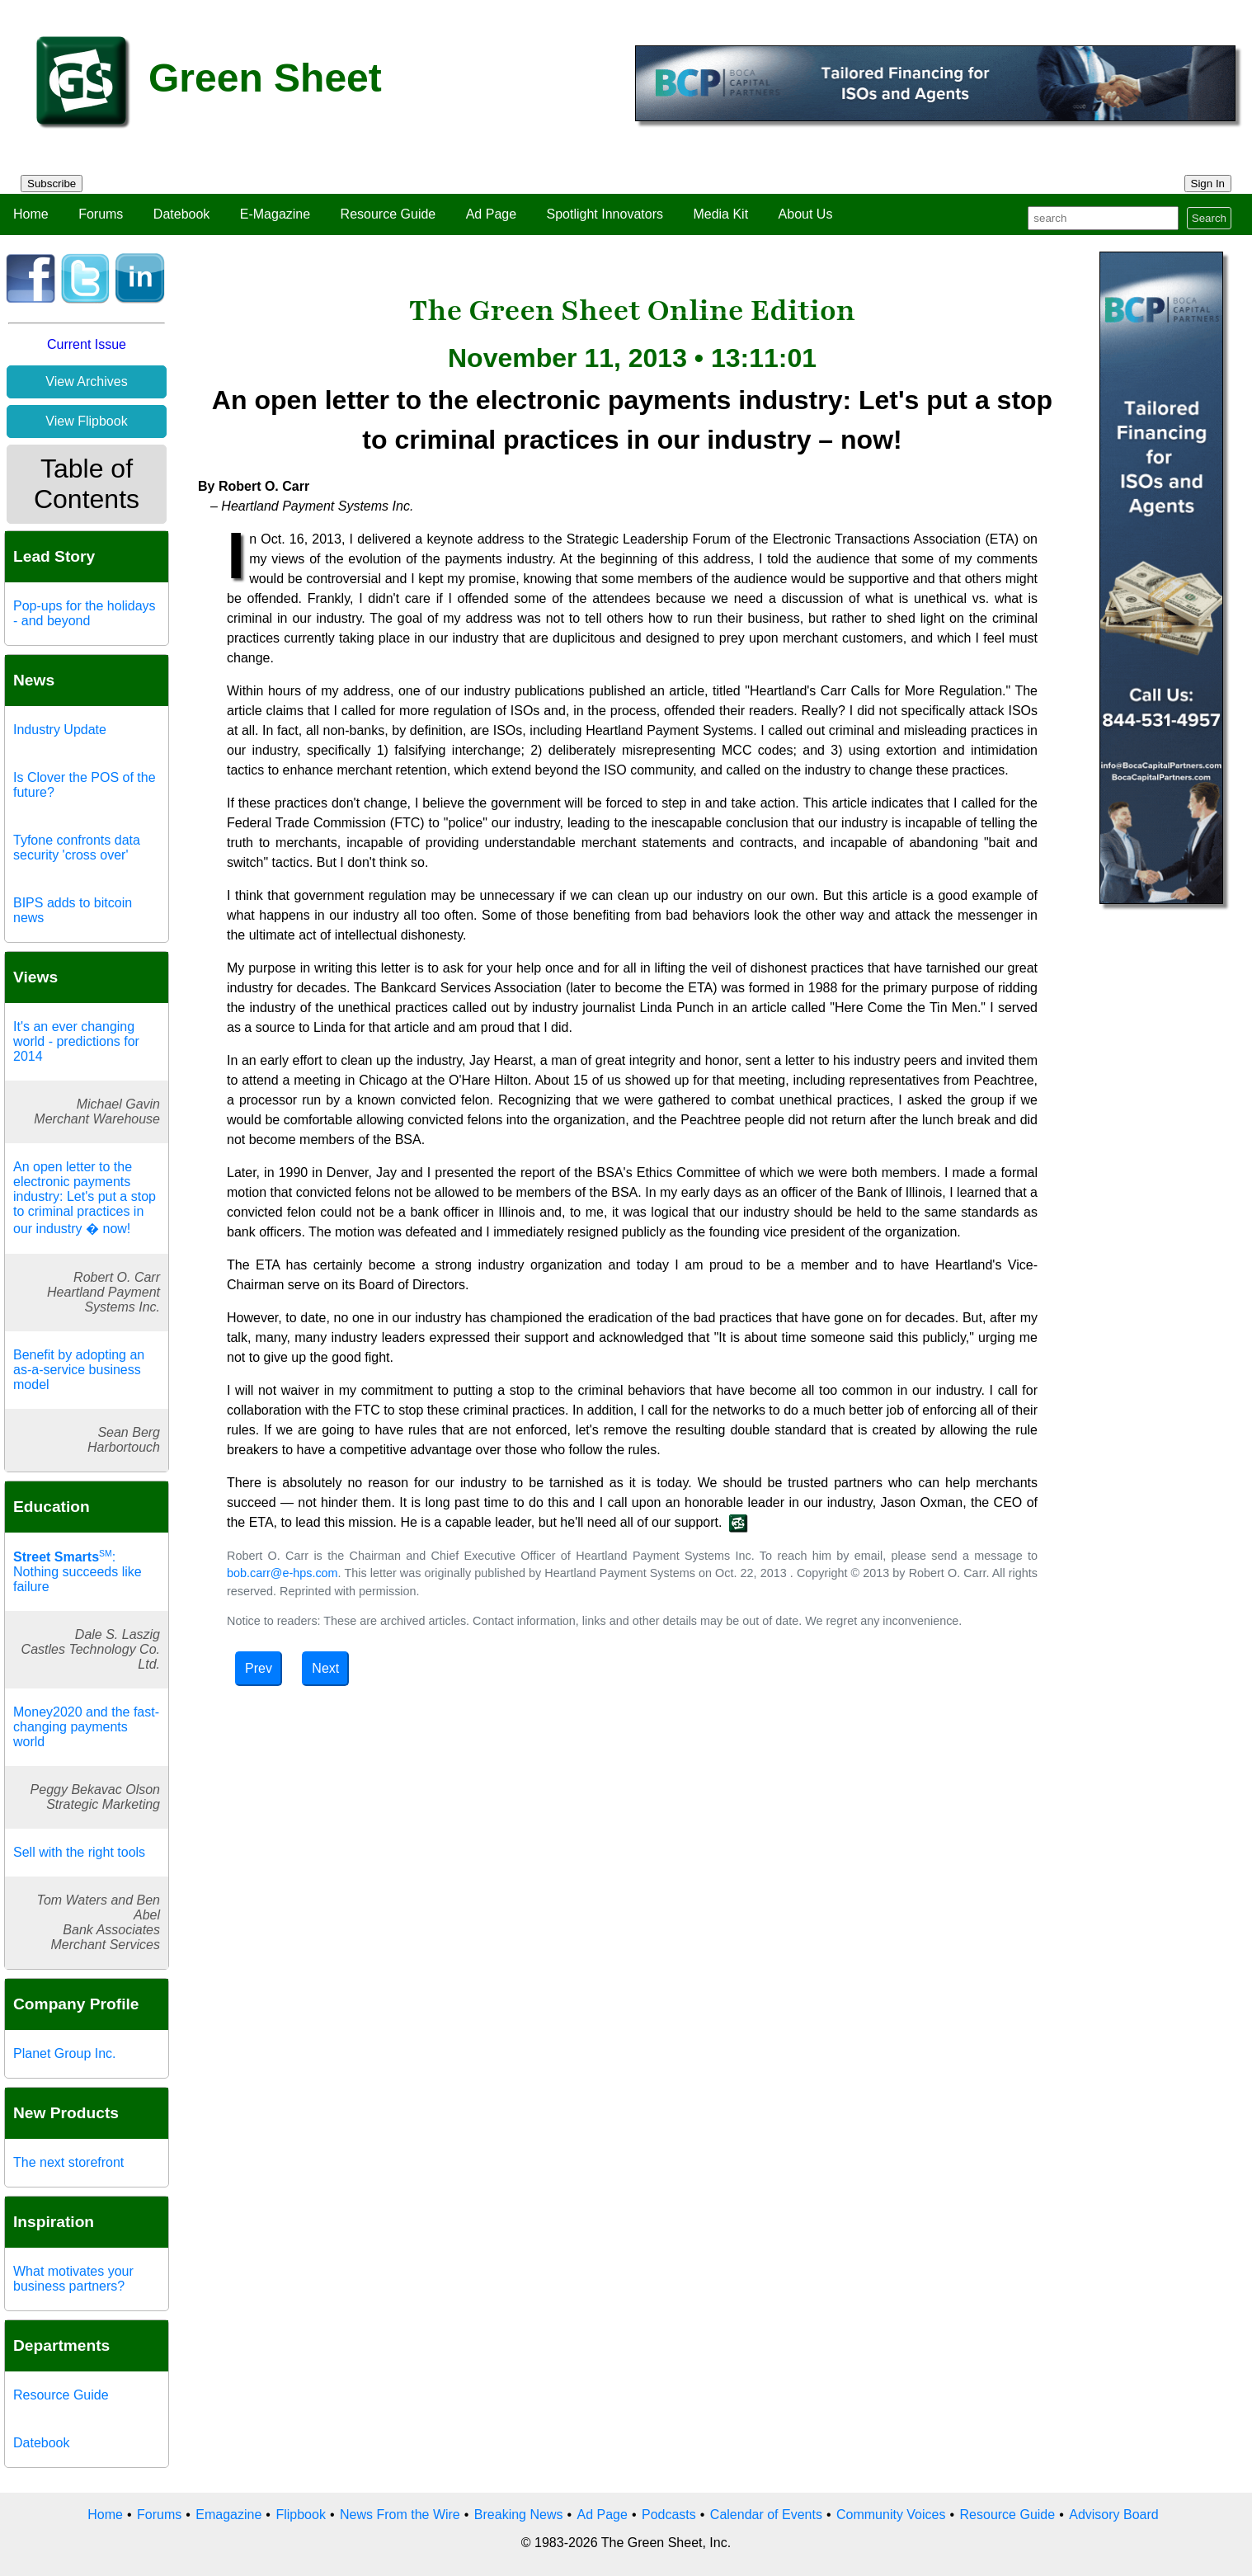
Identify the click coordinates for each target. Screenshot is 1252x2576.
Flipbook (300, 2515)
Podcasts (669, 2515)
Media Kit (720, 214)
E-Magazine (275, 214)
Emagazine (228, 2515)
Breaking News (518, 2515)
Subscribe (51, 183)
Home (31, 214)
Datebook (181, 214)
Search (1209, 218)
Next (325, 1668)
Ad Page (491, 214)
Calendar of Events (766, 2515)
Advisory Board (1114, 2515)
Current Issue (86, 344)
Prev (258, 1668)
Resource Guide (388, 214)
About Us (806, 214)
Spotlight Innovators (605, 214)
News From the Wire (400, 2515)
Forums (100, 214)
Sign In (1208, 183)
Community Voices (891, 2515)
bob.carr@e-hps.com (282, 1573)
